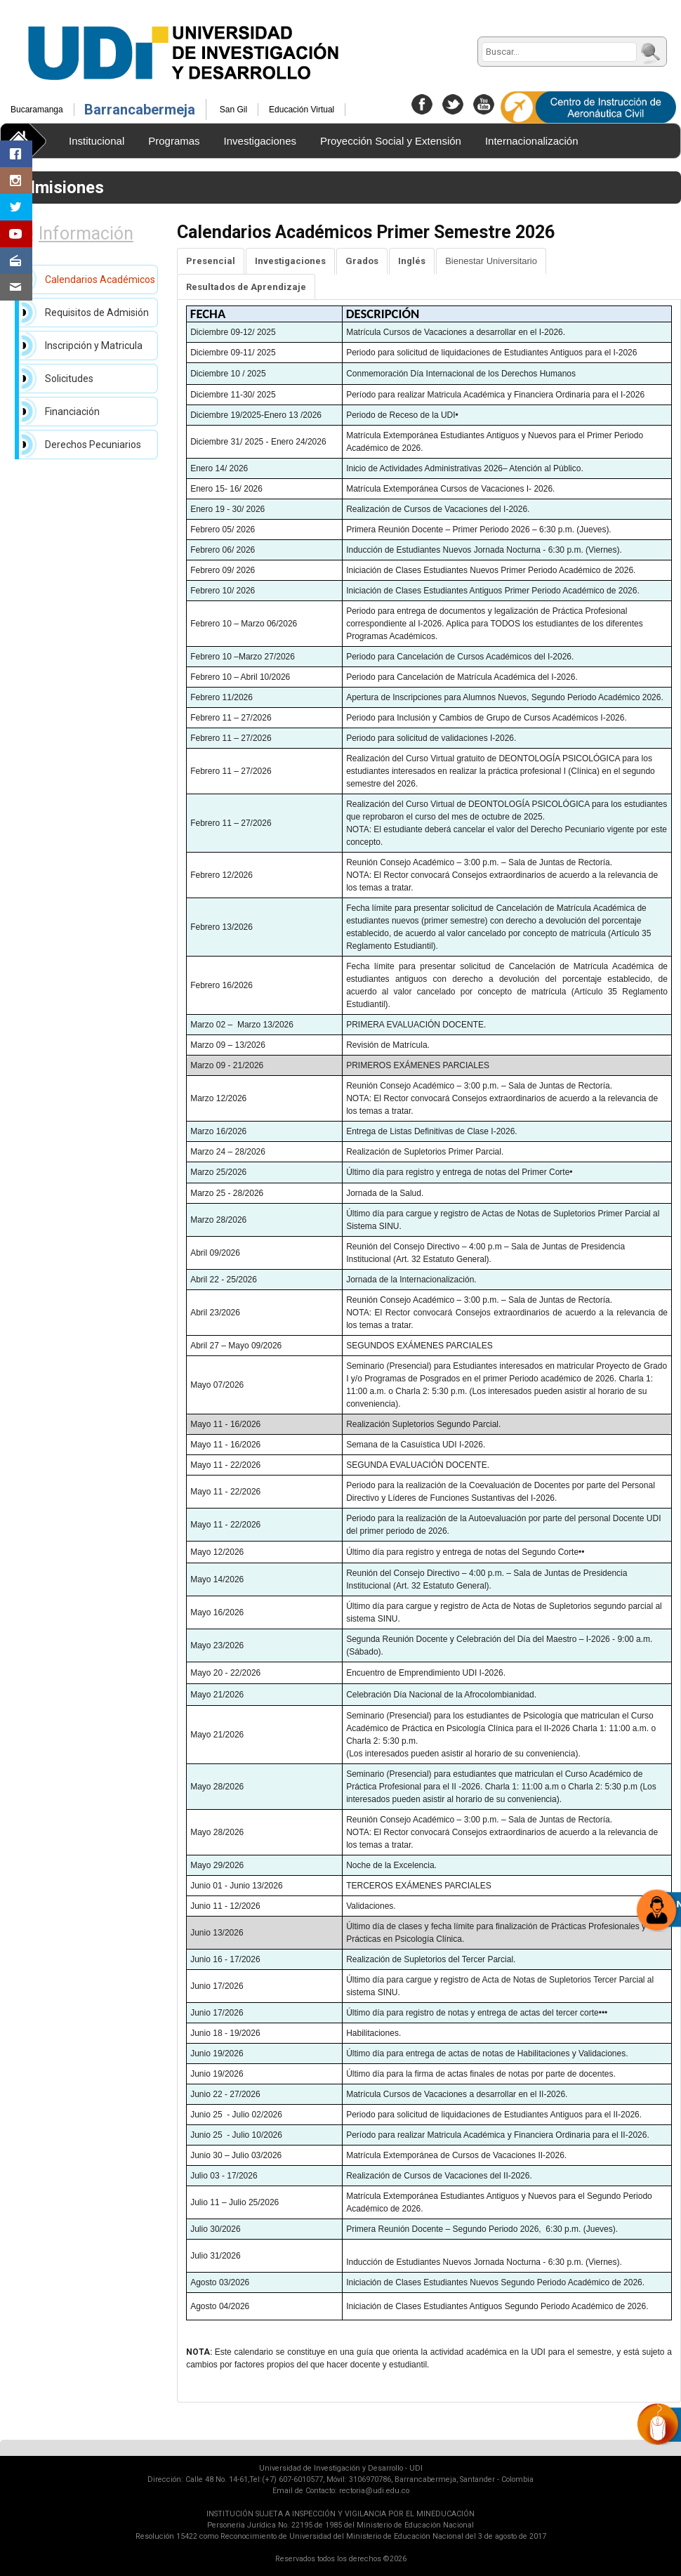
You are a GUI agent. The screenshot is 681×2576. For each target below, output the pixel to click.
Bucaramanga (37, 109)
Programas (173, 141)
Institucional (96, 141)
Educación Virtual (301, 109)
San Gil (233, 109)
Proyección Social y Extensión (390, 141)
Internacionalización (531, 141)
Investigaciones (260, 141)
